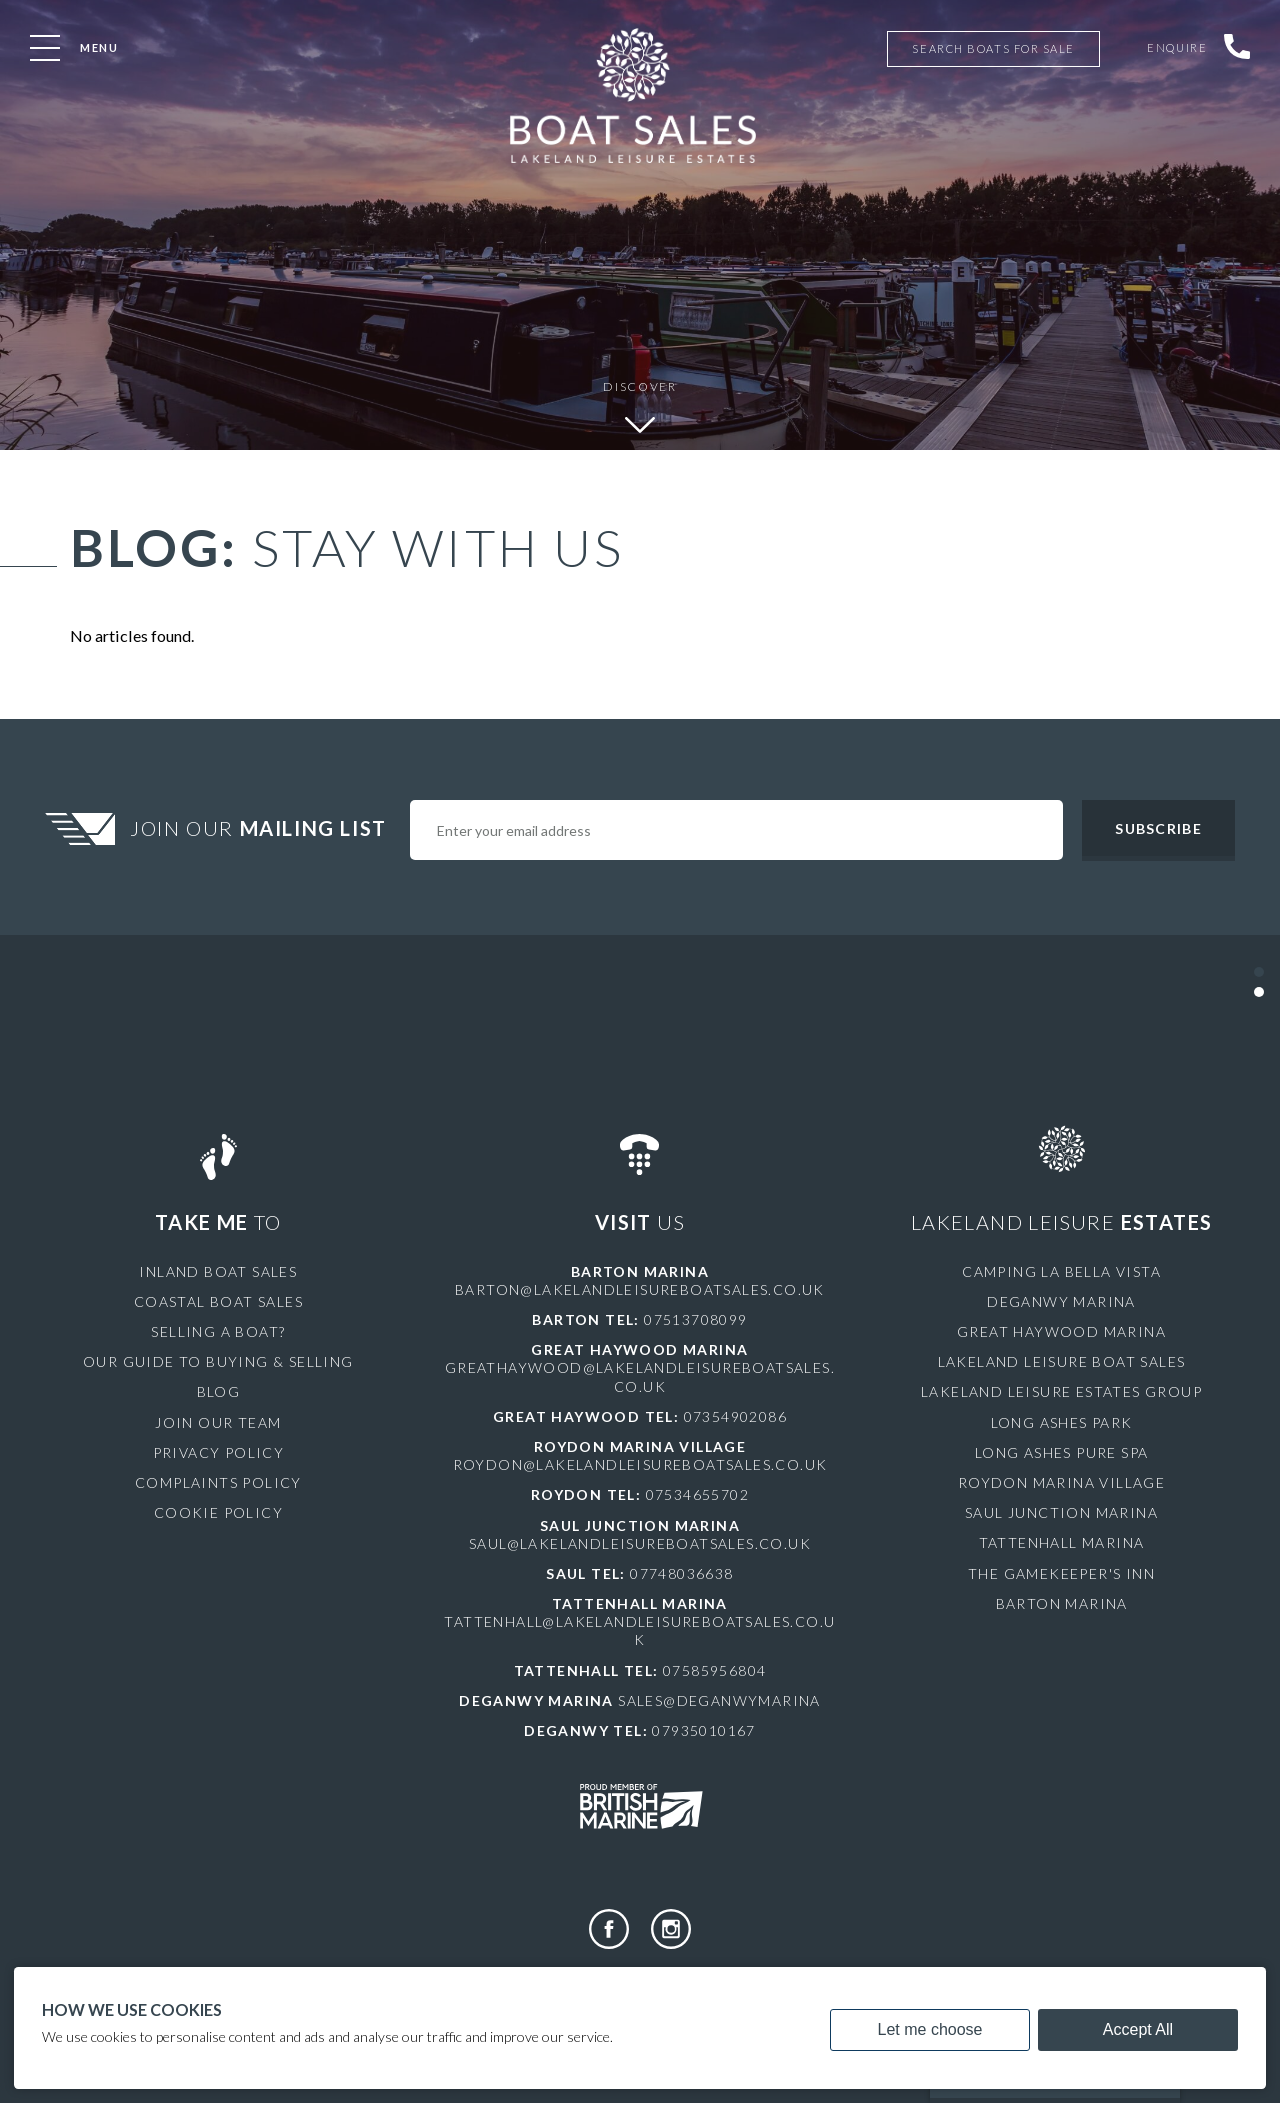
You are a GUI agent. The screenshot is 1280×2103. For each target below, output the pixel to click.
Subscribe (1158, 828)
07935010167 (703, 1730)
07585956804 (714, 1670)
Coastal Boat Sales (218, 1301)
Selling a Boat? (218, 1331)
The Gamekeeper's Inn (1061, 1573)
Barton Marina (1062, 1603)
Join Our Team (218, 1422)
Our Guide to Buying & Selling (218, 1361)
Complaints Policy (218, 1482)
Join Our (261, 828)
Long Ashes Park (1062, 1422)
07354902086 (735, 1416)
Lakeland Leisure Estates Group (1061, 1391)
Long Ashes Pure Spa (1062, 1452)
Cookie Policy (218, 1512)
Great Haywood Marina (1061, 1331)
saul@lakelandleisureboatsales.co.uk (640, 1543)
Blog (219, 1391)
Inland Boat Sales (218, 1271)
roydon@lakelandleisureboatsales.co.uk (640, 1464)
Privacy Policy (219, 1452)
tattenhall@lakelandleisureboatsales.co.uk (639, 1630)
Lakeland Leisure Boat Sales (1062, 1361)
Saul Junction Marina (1061, 1512)
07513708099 (695, 1319)
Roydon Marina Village (1061, 1482)
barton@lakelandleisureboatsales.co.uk (640, 1289)
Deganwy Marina (1061, 1301)
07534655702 (697, 1494)
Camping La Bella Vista (1061, 1271)
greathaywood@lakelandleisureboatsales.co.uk (640, 1376)
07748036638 (681, 1573)
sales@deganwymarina (719, 1700)
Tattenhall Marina (1062, 1542)
